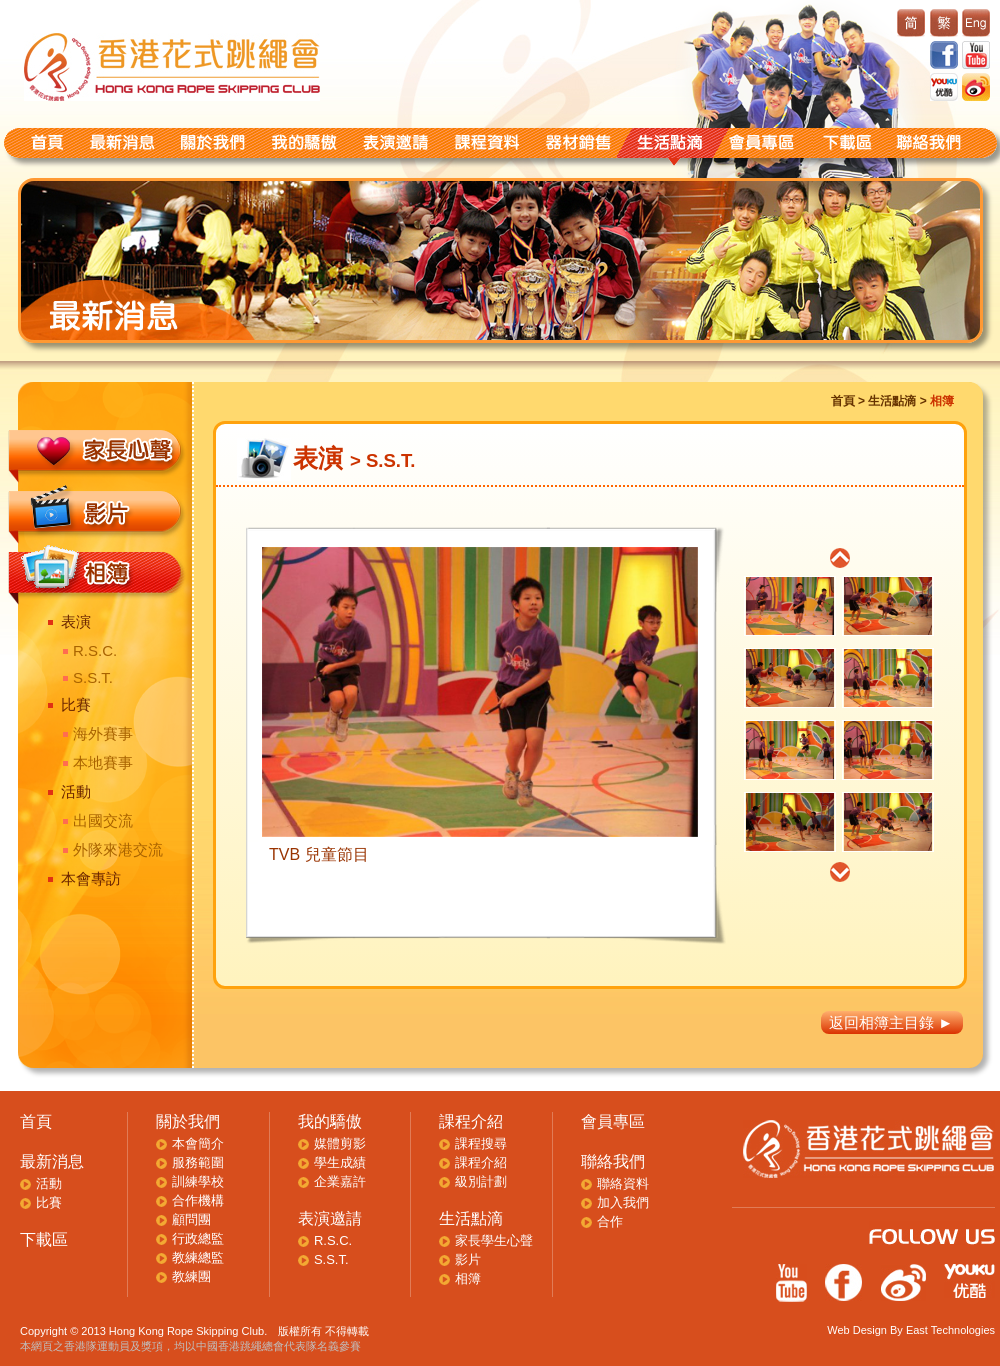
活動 (76, 791)
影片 (468, 1259)
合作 (610, 1221)
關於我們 (188, 1121)
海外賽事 (103, 733)
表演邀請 (330, 1218)
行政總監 (198, 1238)
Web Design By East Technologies (911, 1330)
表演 (76, 621)
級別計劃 (481, 1181)
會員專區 (613, 1121)
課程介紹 (471, 1121)
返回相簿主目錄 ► (891, 1022)
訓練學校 (198, 1181)
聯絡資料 (623, 1183)
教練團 (191, 1276)
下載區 (44, 1239)
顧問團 (191, 1219)
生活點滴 (892, 401)
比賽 (76, 704)
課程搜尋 (481, 1143)
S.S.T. (93, 677)
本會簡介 (198, 1143)
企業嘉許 (340, 1181)
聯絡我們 (613, 1161)
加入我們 (623, 1202)
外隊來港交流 (118, 849)
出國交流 (103, 820)
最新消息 (52, 1161)
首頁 (843, 401)
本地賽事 (103, 762)
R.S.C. (95, 650)
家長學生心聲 (494, 1240)
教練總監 (198, 1257)
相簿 (468, 1278)
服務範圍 (198, 1162)
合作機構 (198, 1200)
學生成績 (340, 1162)
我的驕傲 (330, 1121)
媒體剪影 (340, 1143)
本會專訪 (91, 878)
